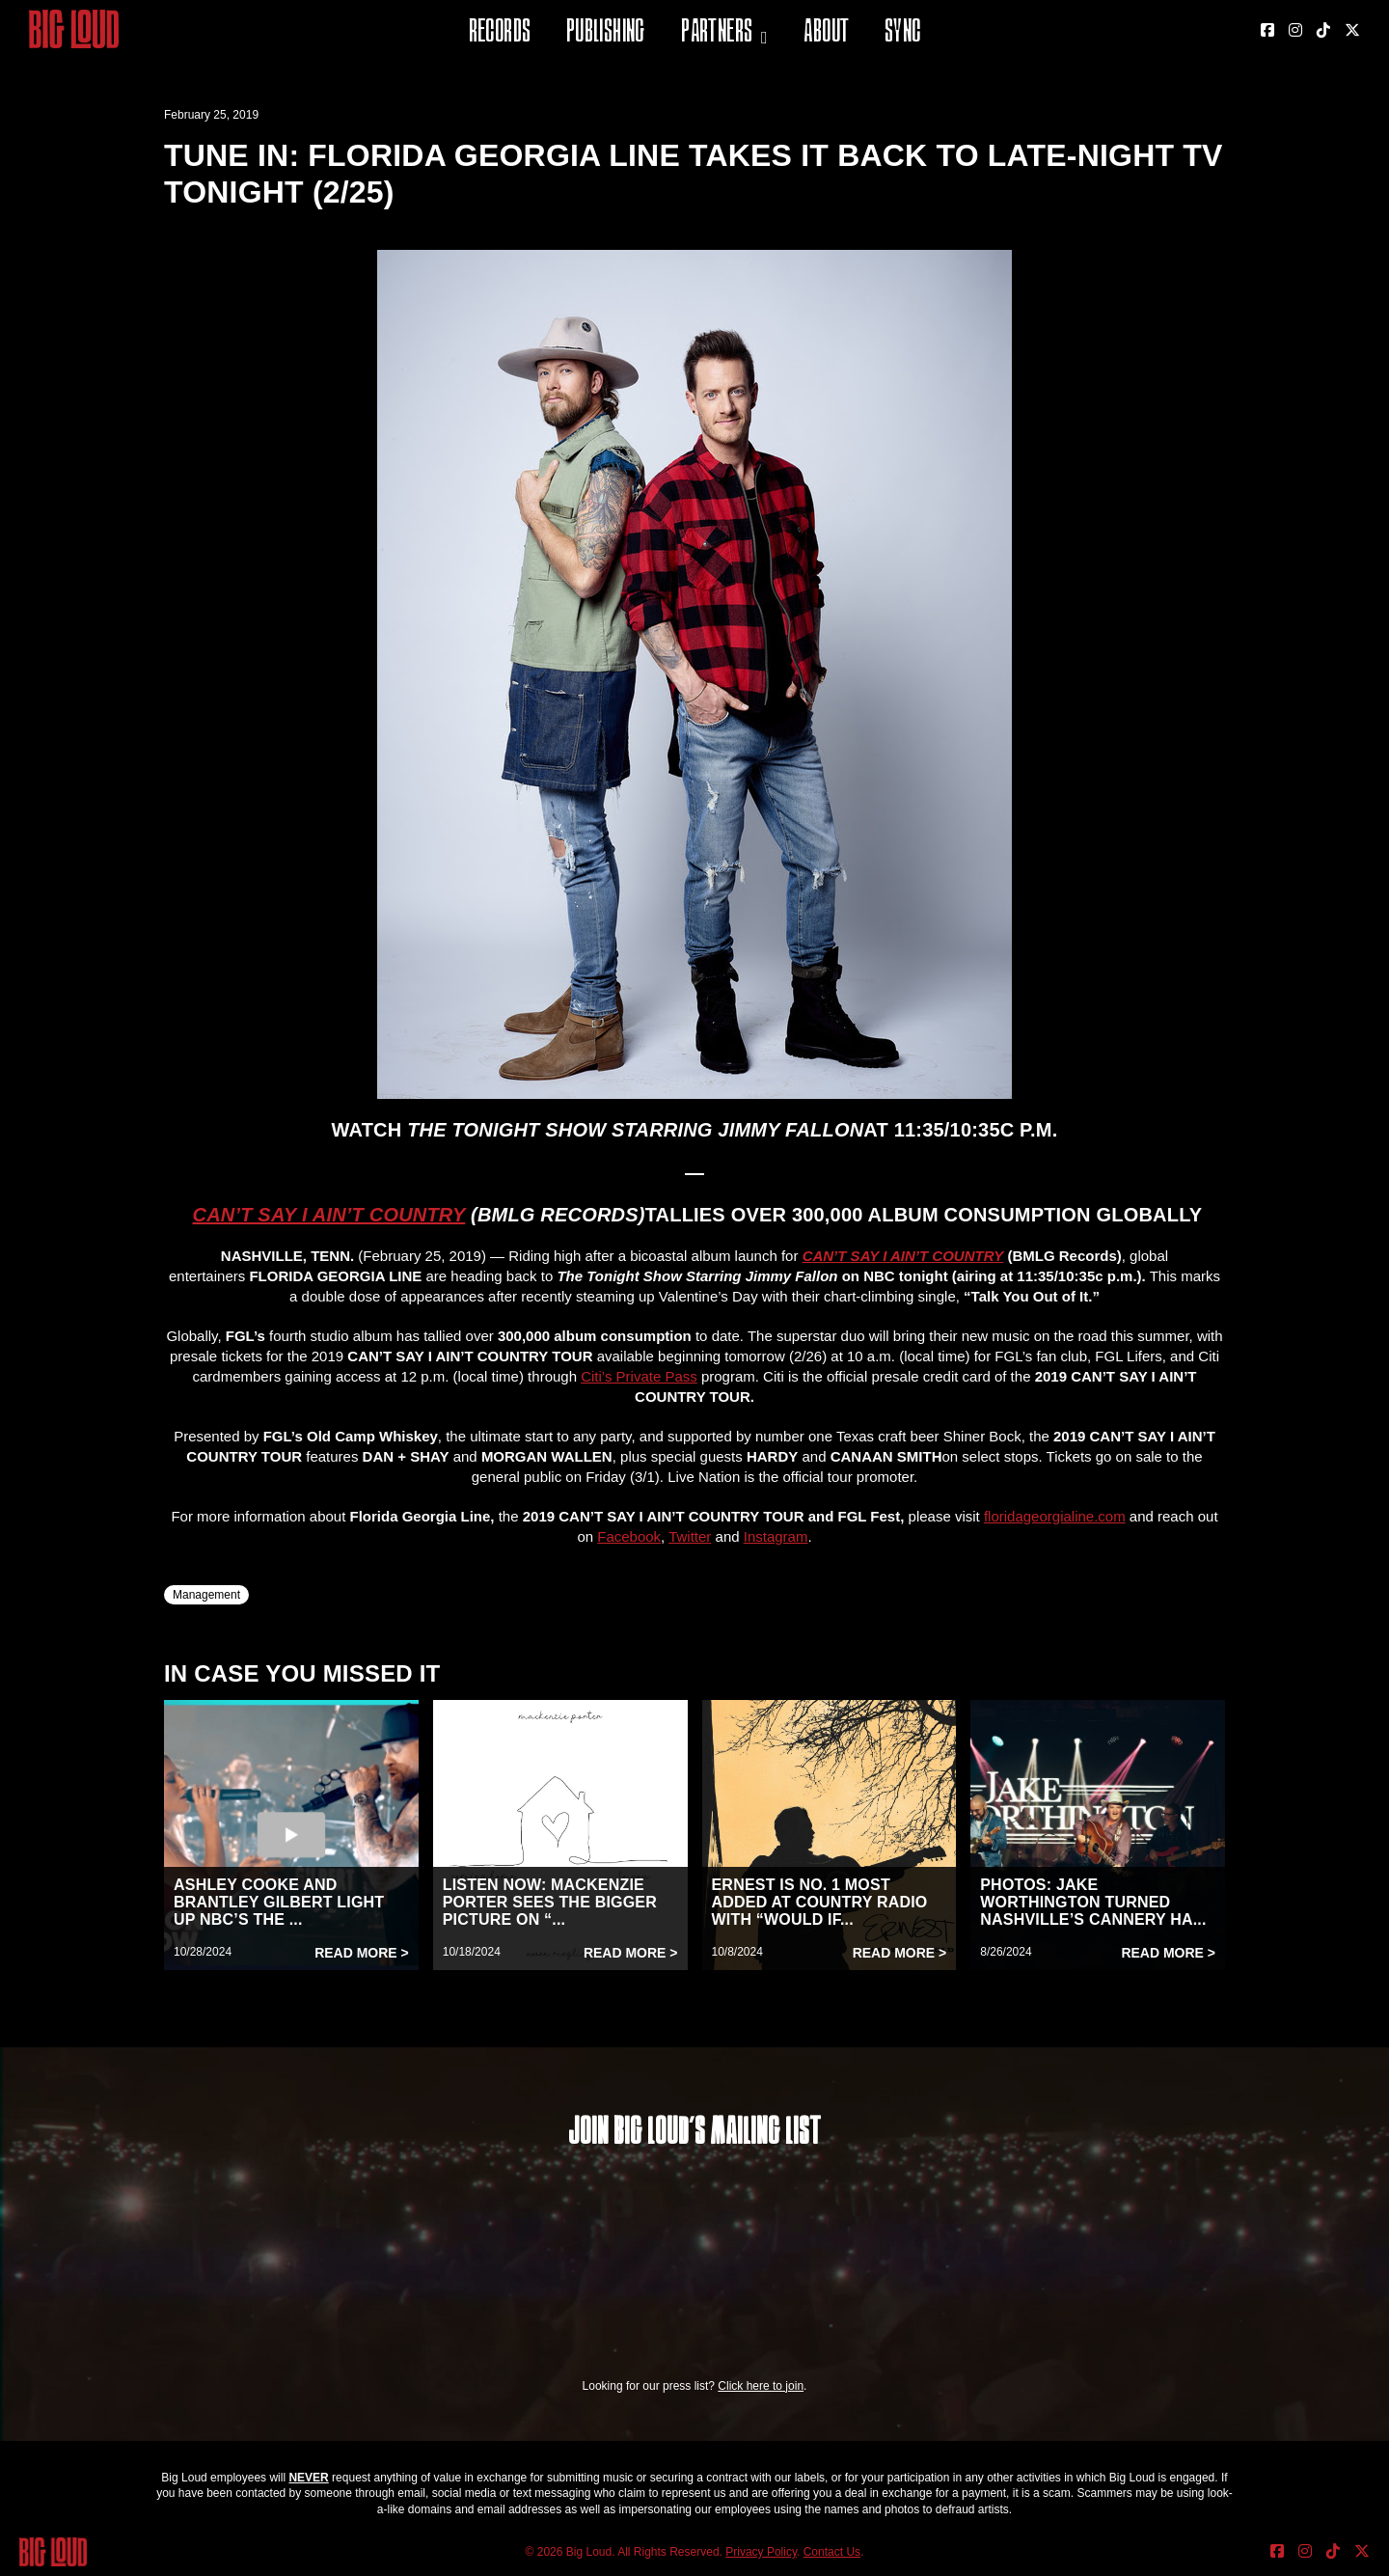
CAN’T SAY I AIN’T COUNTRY (329, 1214)
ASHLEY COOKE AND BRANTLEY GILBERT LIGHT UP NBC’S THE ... (279, 1902)
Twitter (689, 1536)
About (826, 33)
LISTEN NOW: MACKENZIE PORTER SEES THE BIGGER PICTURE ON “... (550, 1902)
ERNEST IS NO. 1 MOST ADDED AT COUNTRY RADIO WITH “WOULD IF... (820, 1902)
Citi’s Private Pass (639, 1376)
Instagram (776, 1536)
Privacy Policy (761, 2552)
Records (500, 33)
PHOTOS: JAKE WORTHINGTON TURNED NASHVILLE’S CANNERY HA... (1093, 1902)
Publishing (605, 33)
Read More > (361, 1952)
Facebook (629, 1536)
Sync (903, 33)
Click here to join (760, 2386)
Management (206, 1595)
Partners (716, 33)
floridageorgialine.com (1055, 1516)
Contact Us (831, 2552)
